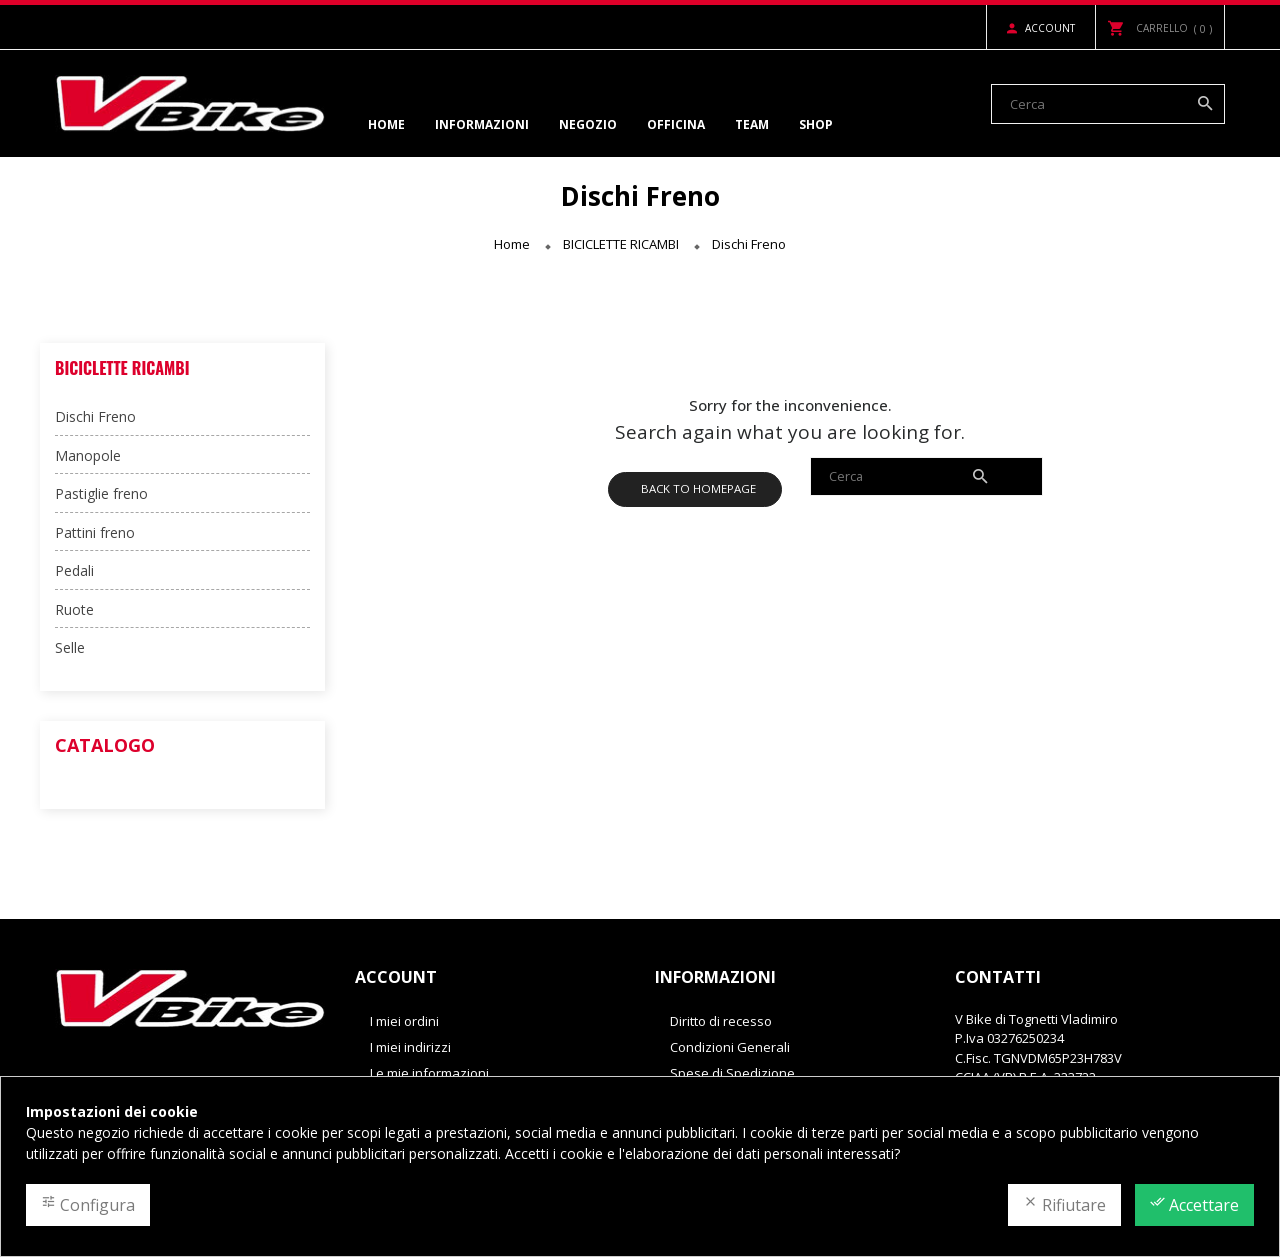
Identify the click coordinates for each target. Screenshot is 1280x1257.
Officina (676, 124)
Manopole (88, 455)
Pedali (74, 570)
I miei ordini (404, 1021)
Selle (70, 647)
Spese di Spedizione (732, 1073)
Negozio (588, 124)
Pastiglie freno (101, 493)
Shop (816, 124)
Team (752, 124)
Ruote (74, 609)
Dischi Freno (95, 416)
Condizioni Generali (730, 1047)
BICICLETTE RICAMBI (122, 368)
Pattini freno (95, 532)
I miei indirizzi (410, 1047)
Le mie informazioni (429, 1073)
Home (386, 124)
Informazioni (482, 124)
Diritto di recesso (721, 1021)
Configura (88, 1205)
